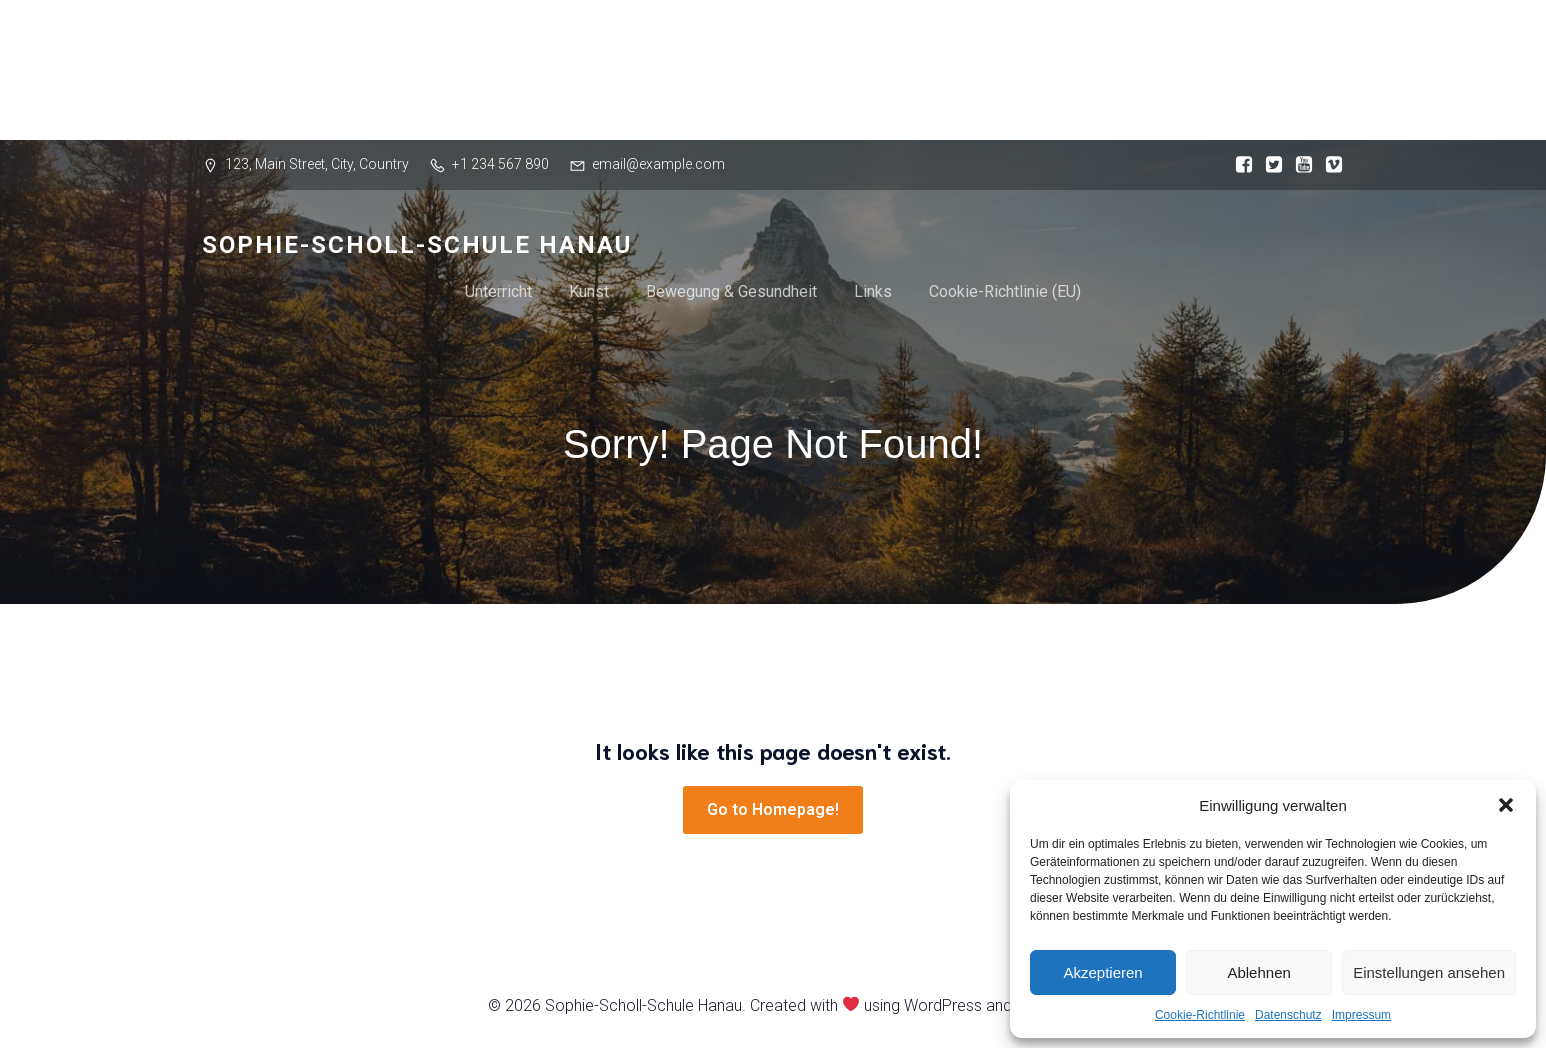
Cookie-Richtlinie (1200, 1015)
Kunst (589, 291)
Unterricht (498, 291)
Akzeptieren (1102, 972)
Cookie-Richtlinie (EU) (1005, 291)
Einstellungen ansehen (1429, 972)
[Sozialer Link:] (1239, 165)
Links (873, 291)
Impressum (1361, 1015)
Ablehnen (1258, 972)
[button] (1506, 805)
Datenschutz (1288, 1015)
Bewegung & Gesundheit (731, 291)
